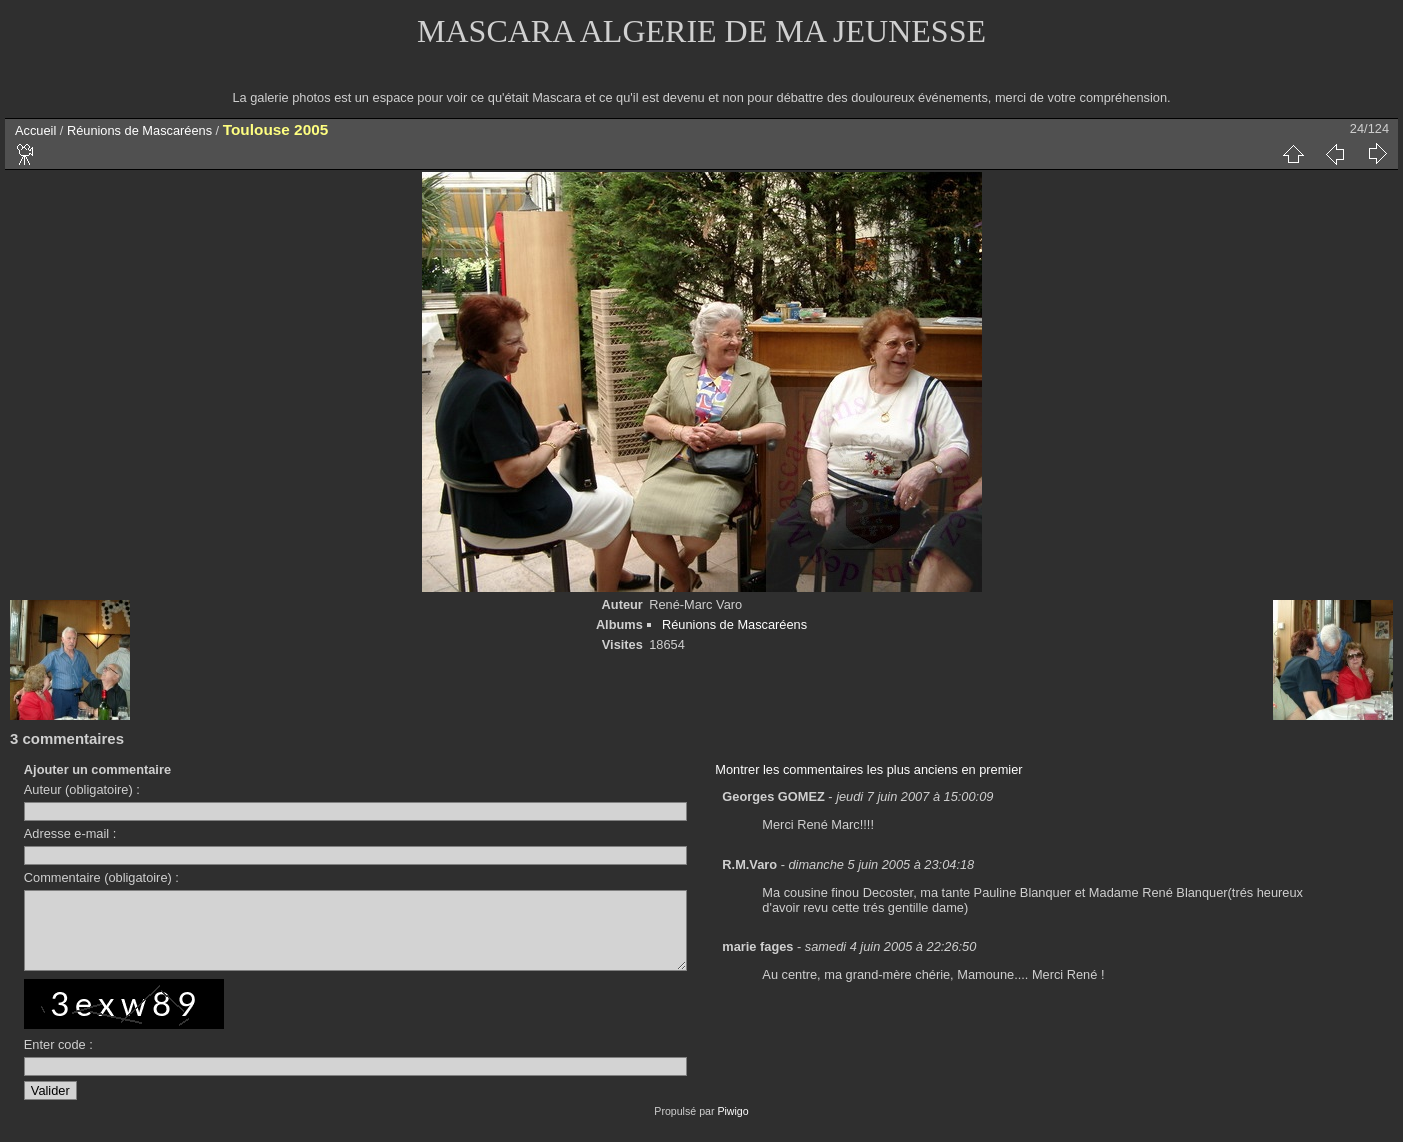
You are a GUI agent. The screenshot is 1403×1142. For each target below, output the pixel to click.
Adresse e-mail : (70, 833)
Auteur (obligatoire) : (82, 789)
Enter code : (58, 1059)
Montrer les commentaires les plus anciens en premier (868, 769)
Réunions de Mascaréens (139, 130)
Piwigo (732, 1126)
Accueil (35, 130)
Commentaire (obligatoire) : (101, 877)
